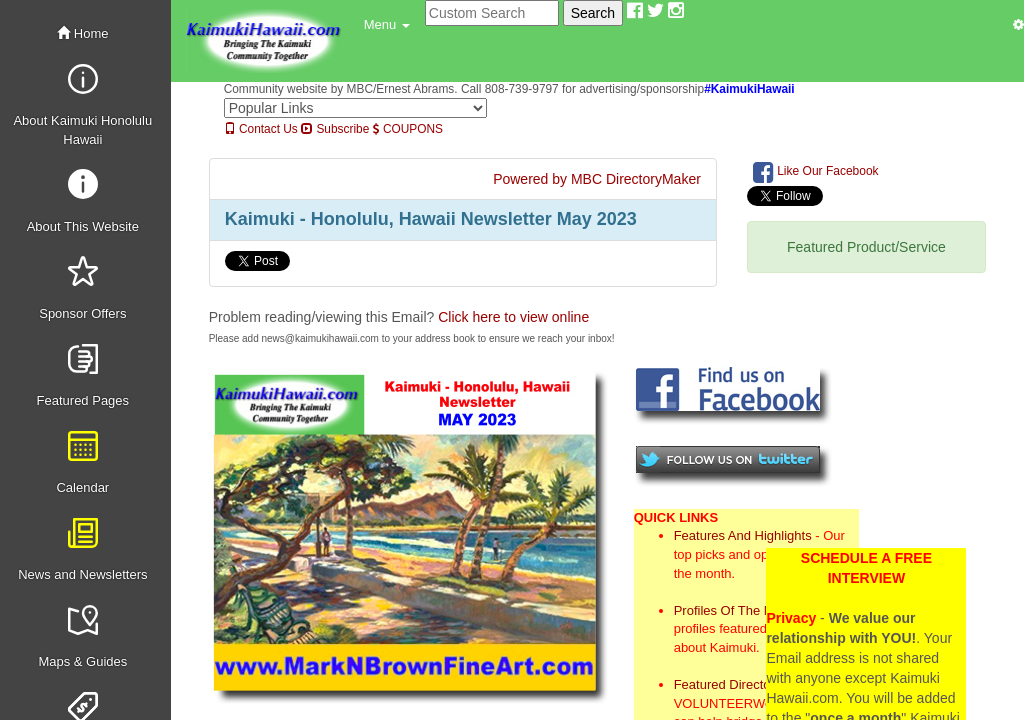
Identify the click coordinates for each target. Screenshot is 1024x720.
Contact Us (261, 129)
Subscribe (335, 129)
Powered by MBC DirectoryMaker (597, 179)
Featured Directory (728, 684)
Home (82, 33)
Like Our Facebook (816, 172)
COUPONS (408, 129)
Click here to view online (513, 317)
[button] (387, 25)
